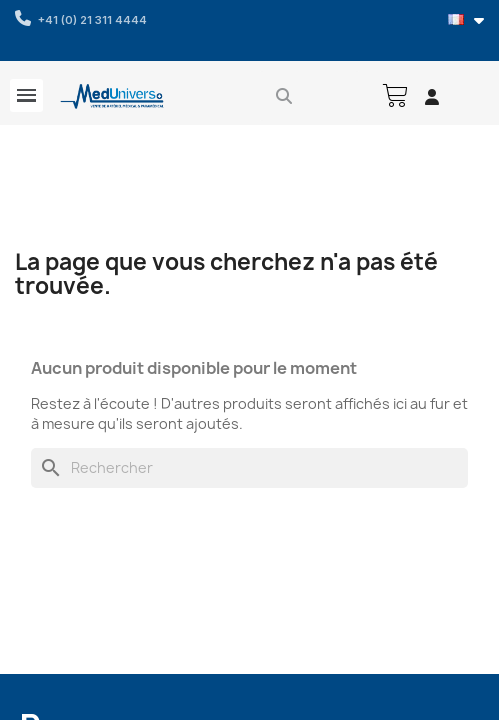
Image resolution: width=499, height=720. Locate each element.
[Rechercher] (249, 468)
